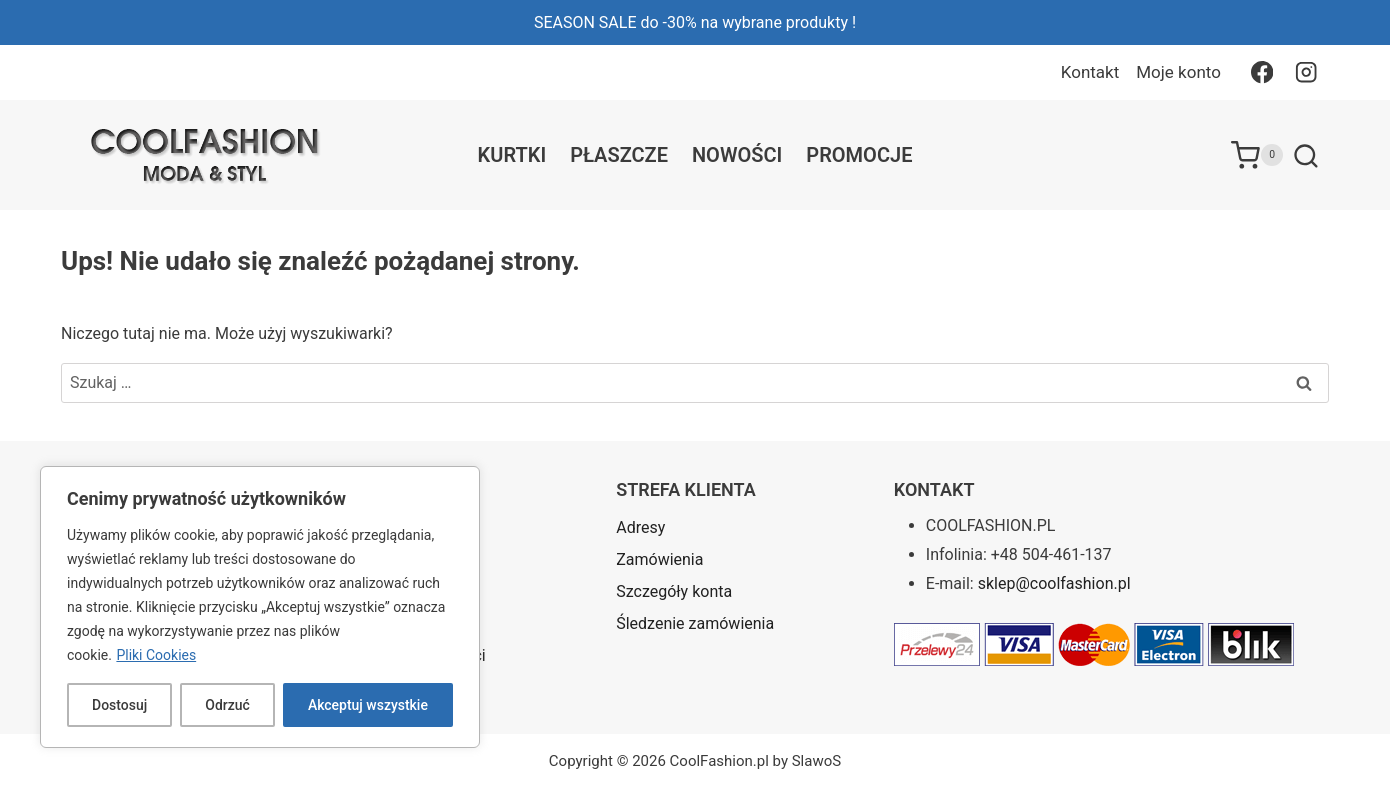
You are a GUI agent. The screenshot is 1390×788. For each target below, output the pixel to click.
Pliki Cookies (156, 655)
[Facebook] (1261, 72)
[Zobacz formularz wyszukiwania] (1306, 157)
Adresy (640, 527)
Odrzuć (227, 705)
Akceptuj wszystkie (368, 705)
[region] (260, 607)
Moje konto (1178, 72)
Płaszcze (619, 155)
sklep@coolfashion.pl (1054, 583)
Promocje (859, 155)
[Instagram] (1306, 72)
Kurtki (512, 155)
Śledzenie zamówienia (695, 623)
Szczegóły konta (674, 591)
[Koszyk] (1257, 155)
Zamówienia (659, 559)
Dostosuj (119, 705)
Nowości (737, 155)
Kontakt (1090, 72)
